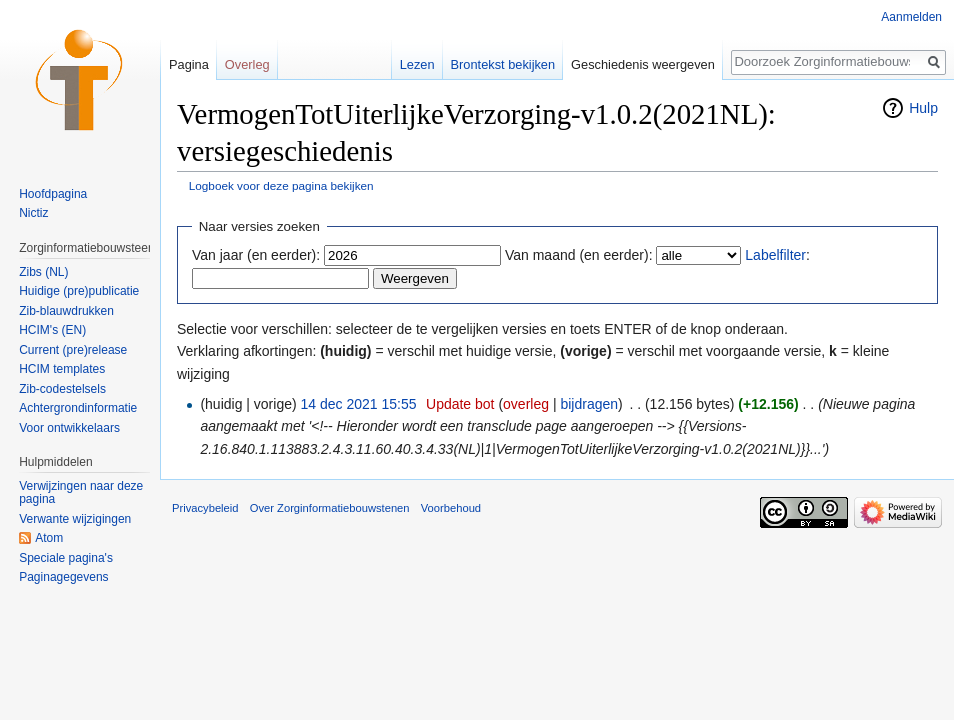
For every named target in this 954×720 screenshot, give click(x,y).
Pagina (189, 64)
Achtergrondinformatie (78, 408)
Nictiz (33, 213)
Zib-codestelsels (62, 389)
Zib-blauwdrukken (66, 311)
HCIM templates (62, 369)
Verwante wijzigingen (75, 519)
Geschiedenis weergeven (643, 64)
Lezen (417, 64)
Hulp (923, 108)
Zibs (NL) (43, 272)
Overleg (247, 64)
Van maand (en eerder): (579, 255)
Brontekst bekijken (503, 64)
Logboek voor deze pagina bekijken (281, 185)
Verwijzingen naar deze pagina (81, 493)
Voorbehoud (451, 508)
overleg (526, 404)
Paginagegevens (63, 577)
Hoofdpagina (53, 194)
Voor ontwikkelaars (69, 428)
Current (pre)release (73, 350)
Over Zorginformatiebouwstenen (330, 508)
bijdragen (589, 404)
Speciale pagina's (66, 558)
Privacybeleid (205, 508)
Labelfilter (775, 255)
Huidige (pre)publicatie (79, 291)
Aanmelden (911, 17)
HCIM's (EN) (52, 330)
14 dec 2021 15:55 (359, 404)
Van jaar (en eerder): (256, 255)
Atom (49, 538)
